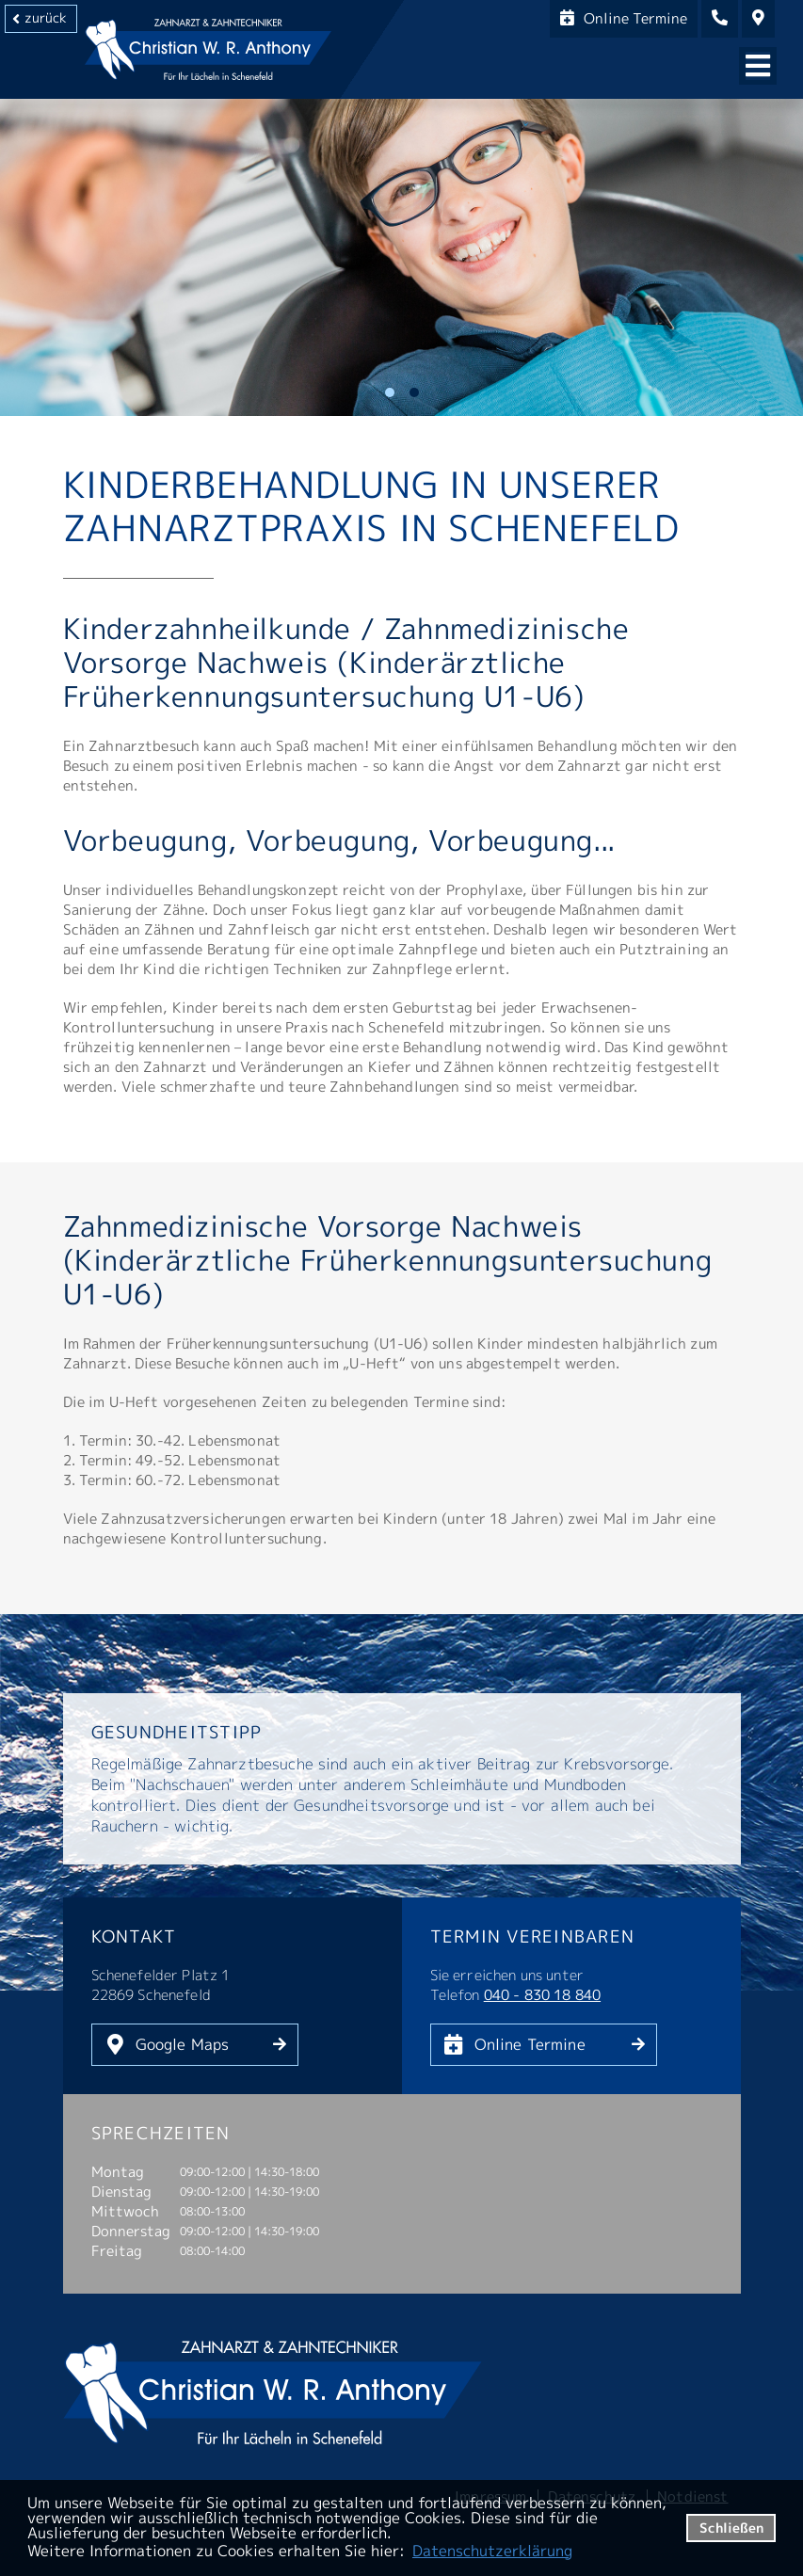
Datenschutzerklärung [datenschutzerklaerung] (492, 2550)
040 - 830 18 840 (542, 1995)
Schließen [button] (731, 2528)
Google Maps (183, 2044)
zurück (45, 17)
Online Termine (530, 2044)
